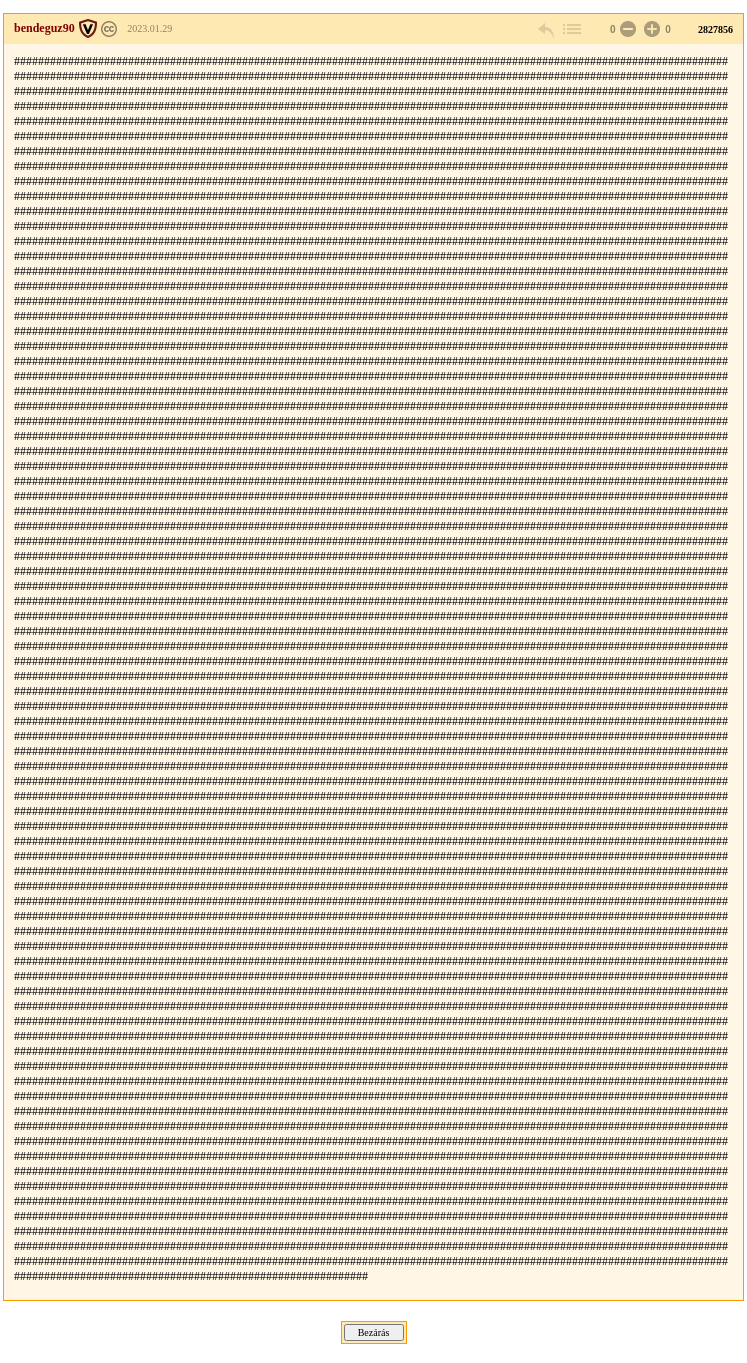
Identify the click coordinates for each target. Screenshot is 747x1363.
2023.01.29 (149, 28)
